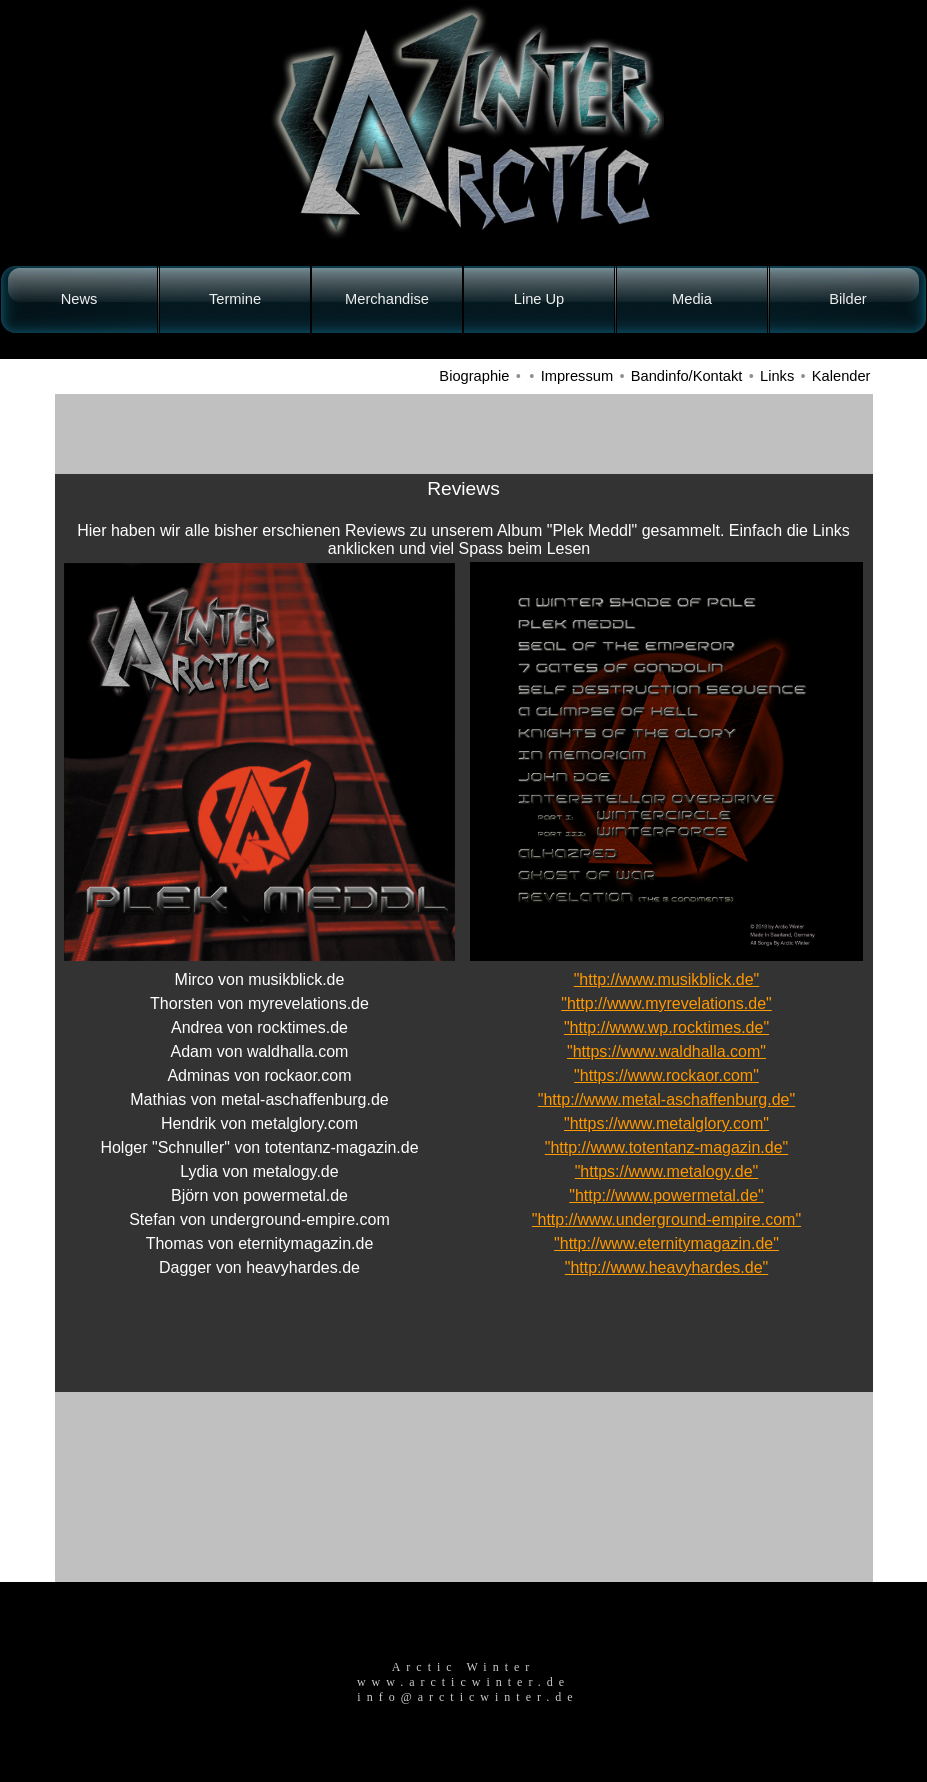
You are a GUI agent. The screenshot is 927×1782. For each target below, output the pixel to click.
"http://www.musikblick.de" (667, 979)
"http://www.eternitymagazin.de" (666, 1243)
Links (777, 376)
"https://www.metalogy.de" (667, 1171)
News (79, 299)
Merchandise (387, 299)
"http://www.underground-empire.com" (666, 1219)
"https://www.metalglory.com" (666, 1123)
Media (692, 299)
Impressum (577, 376)
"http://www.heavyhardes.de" (666, 1267)
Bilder (847, 299)
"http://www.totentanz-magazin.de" (666, 1147)
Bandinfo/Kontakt (687, 376)
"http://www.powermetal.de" (666, 1195)
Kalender (841, 376)
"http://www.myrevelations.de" (666, 1003)
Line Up (539, 299)
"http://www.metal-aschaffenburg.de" (666, 1099)
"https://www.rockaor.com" (666, 1075)
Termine (235, 299)
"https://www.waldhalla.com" (666, 1051)
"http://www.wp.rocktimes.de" (666, 1027)
